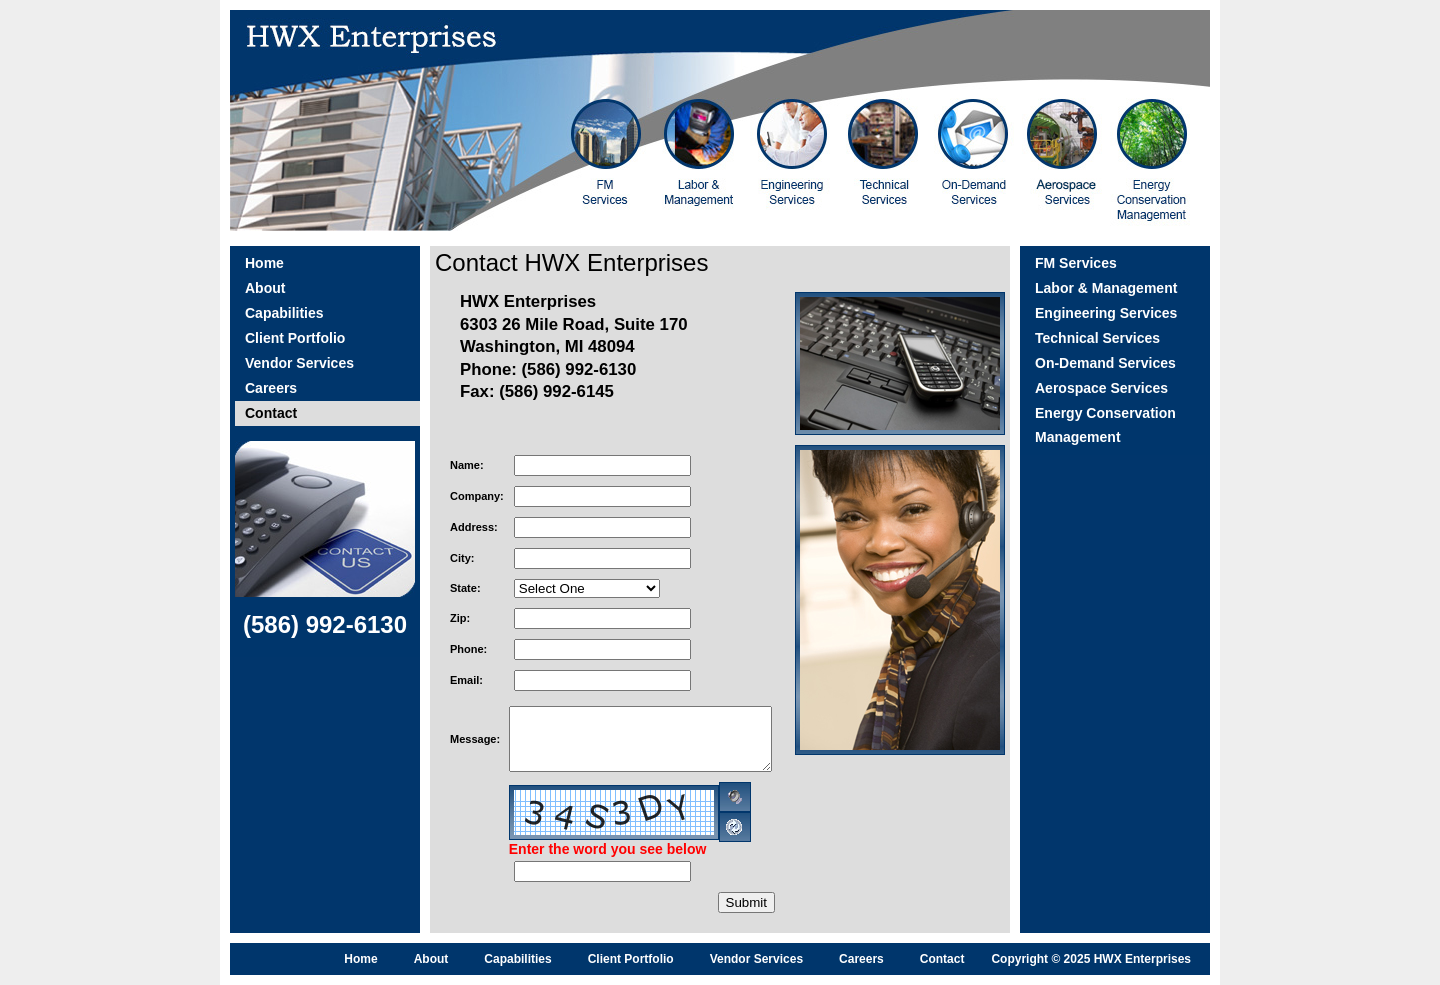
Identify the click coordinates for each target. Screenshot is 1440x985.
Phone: (468, 649)
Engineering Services (1106, 313)
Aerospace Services (1101, 388)
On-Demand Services (1105, 363)
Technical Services (1097, 338)
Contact (271, 413)
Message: (475, 739)
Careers (271, 388)
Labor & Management (1106, 288)
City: (462, 558)
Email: (466, 680)
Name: (467, 465)
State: (465, 588)
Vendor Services (299, 363)
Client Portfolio (295, 338)
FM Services (1076, 263)
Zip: (460, 618)
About (265, 288)
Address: (474, 527)
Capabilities (284, 313)
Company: (477, 496)
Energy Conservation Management (1105, 425)
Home (264, 263)
